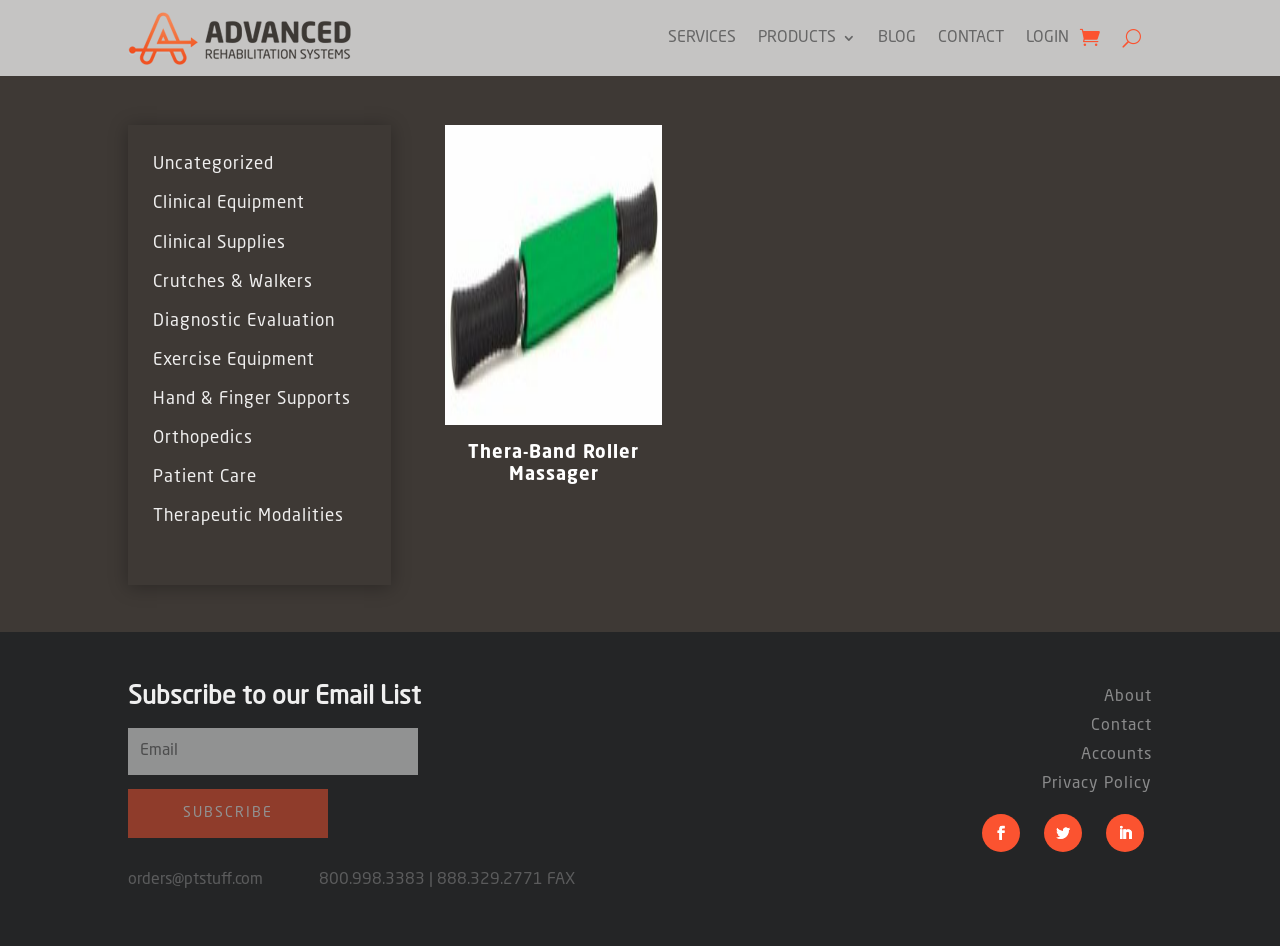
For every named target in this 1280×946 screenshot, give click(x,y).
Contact (971, 38)
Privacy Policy (1097, 784)
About (1128, 697)
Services (702, 38)
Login (1047, 38)
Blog (897, 38)
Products (797, 38)
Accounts (1116, 755)
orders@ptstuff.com (223, 880)
